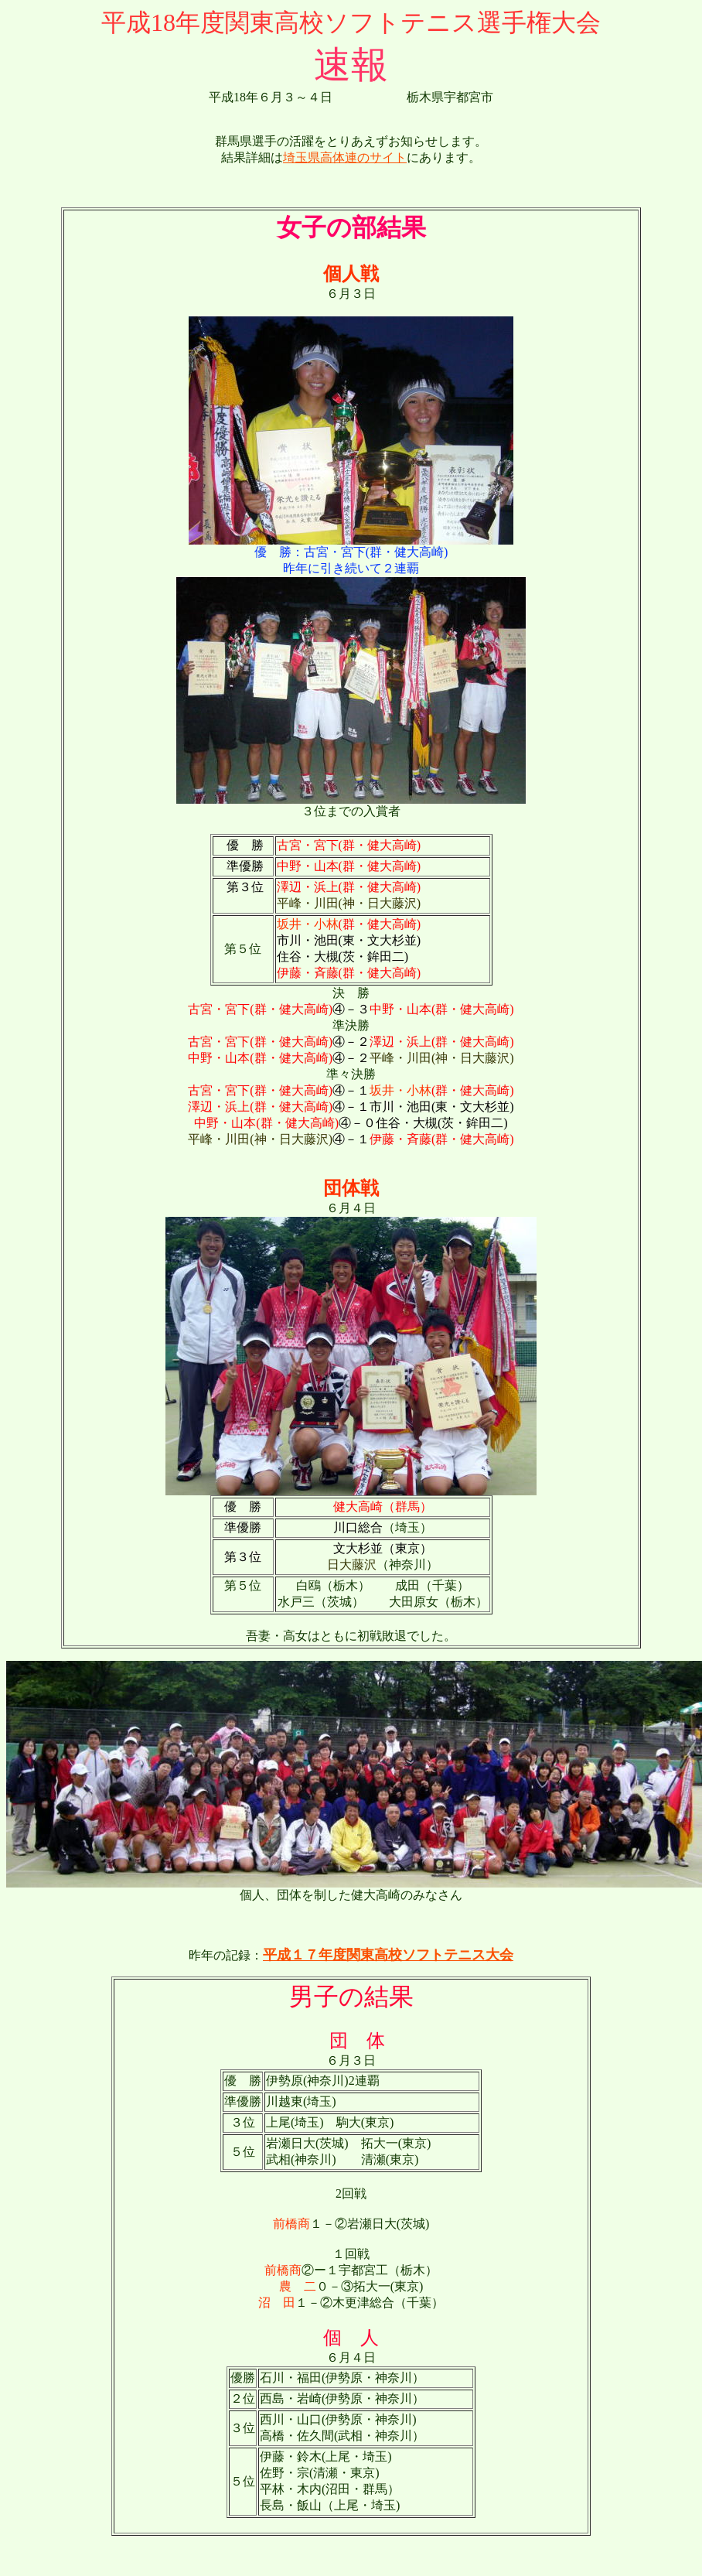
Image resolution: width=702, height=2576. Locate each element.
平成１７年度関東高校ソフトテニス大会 (388, 1955)
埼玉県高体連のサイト (345, 157)
